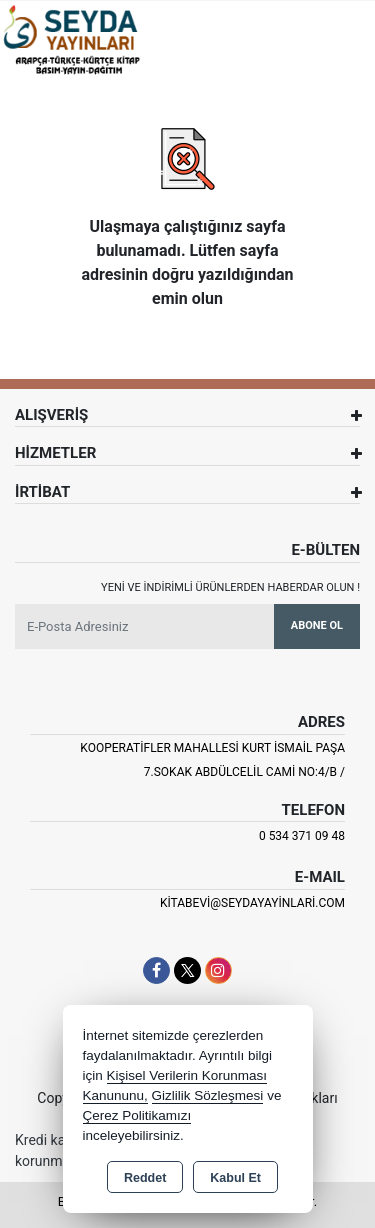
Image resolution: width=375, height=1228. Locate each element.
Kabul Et (235, 1178)
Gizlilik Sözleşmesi (208, 1095)
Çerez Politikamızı (137, 1115)
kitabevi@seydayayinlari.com (252, 903)
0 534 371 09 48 (302, 836)
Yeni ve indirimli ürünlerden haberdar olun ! (230, 587)
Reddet (145, 1178)
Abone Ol (317, 625)
